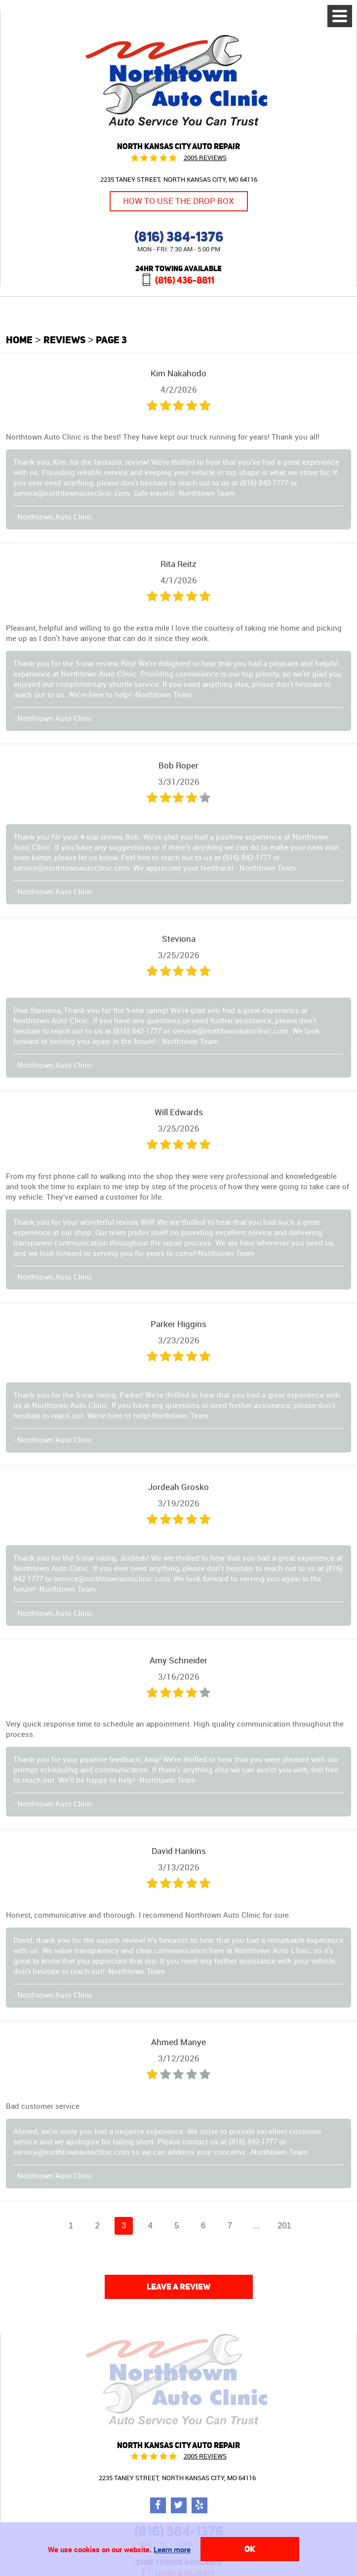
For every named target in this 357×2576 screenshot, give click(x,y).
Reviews (64, 339)
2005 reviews (205, 157)
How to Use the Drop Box (178, 200)
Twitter (179, 2505)
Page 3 (111, 339)
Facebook (158, 2505)
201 (284, 2225)
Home (19, 339)
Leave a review (179, 2286)
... (256, 2225)
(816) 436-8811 (184, 280)
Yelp (199, 2505)
